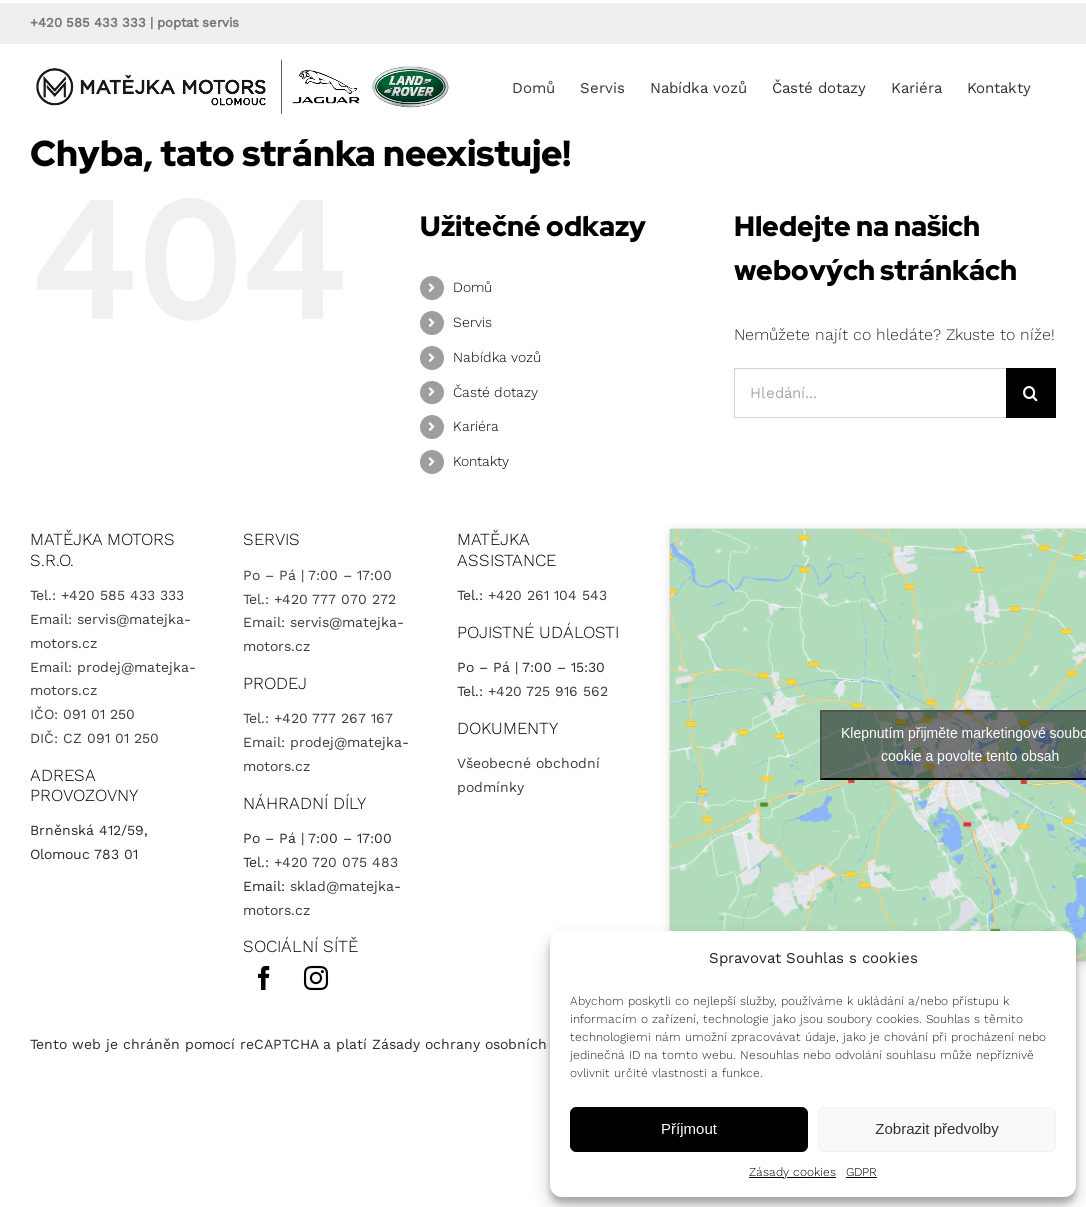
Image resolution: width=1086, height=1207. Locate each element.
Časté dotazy (495, 392)
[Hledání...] (870, 393)
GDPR (861, 1172)
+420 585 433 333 (88, 22)
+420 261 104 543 (547, 595)
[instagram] (316, 978)
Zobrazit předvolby (936, 1128)
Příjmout (689, 1128)
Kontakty (481, 461)
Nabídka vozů (497, 357)
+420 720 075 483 (336, 862)
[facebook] (264, 978)
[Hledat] (1031, 393)
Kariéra (476, 426)
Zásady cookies (792, 1172)
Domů (472, 287)
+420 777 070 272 (335, 599)
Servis (472, 322)
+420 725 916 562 (548, 691)
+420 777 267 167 (333, 718)
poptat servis (198, 22)
